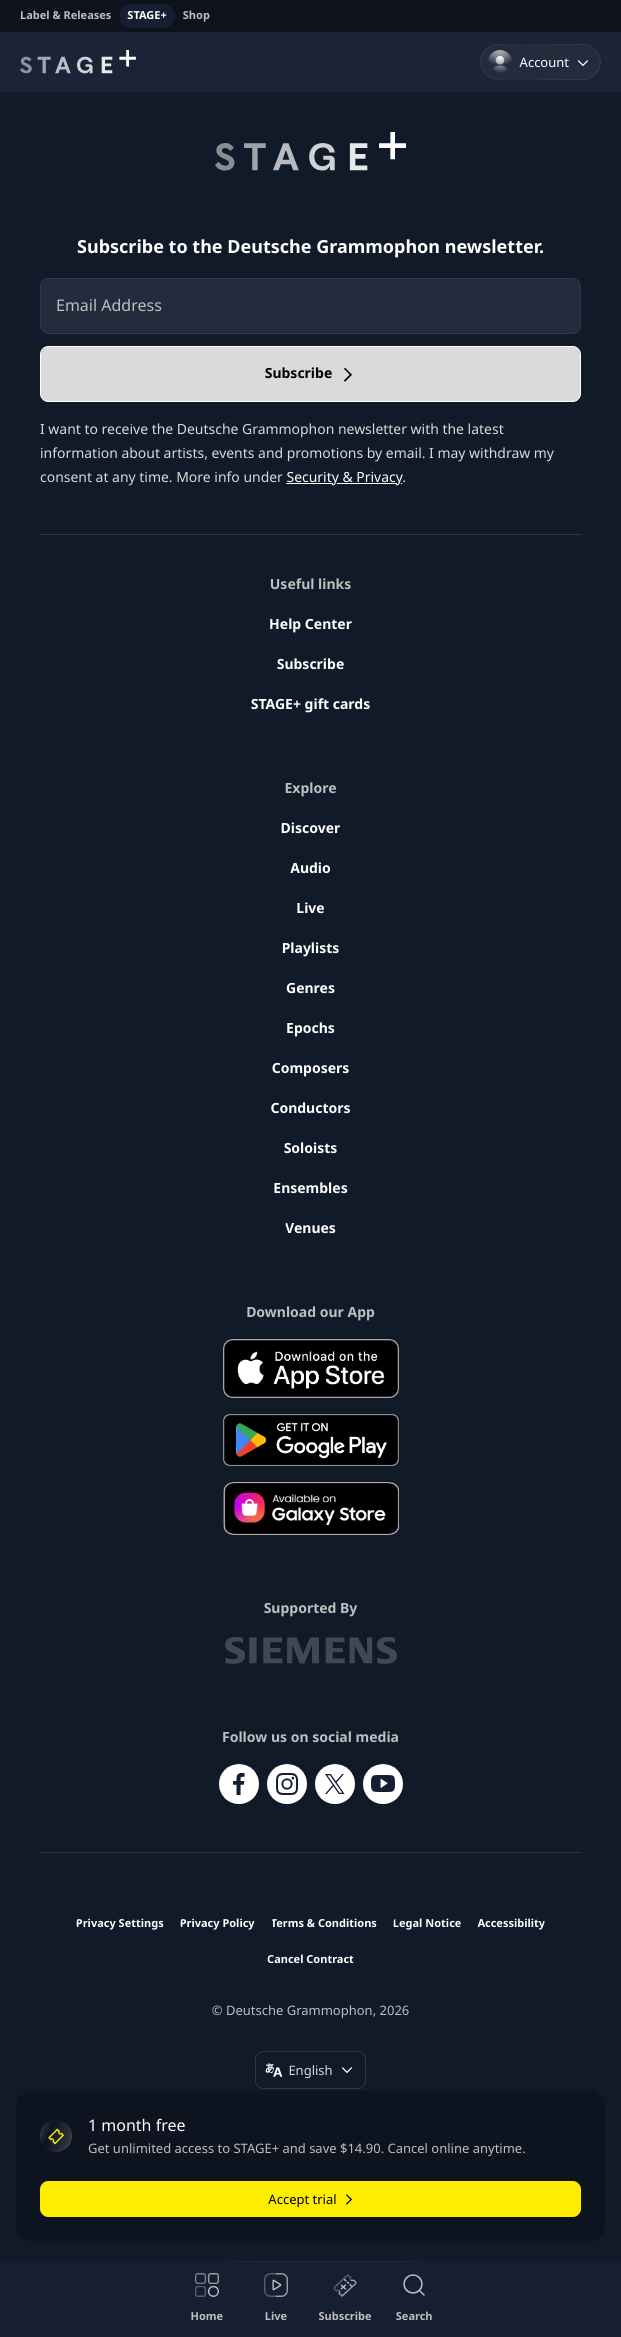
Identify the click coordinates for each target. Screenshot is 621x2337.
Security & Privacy (344, 477)
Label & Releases (65, 15)
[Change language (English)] (310, 2070)
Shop (196, 15)
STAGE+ (146, 15)
